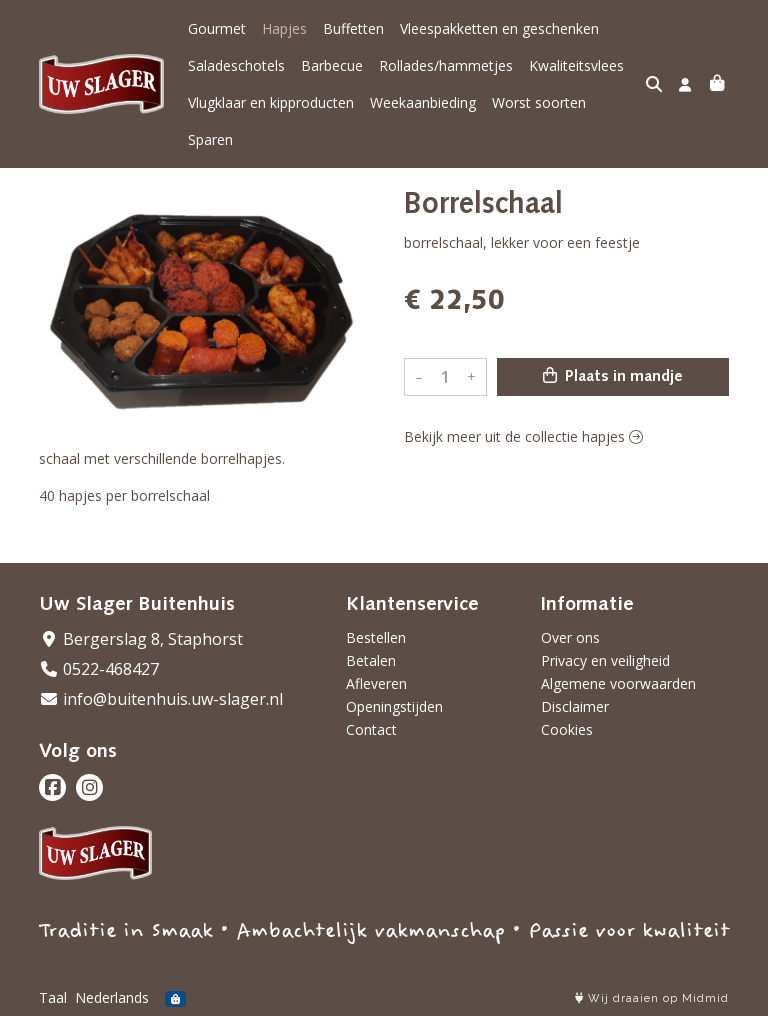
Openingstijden (394, 706)
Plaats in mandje (613, 376)
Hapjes (284, 28)
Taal (53, 997)
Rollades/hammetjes (446, 65)
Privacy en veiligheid (605, 660)
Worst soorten (539, 102)
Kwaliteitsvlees (576, 65)
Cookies (567, 729)
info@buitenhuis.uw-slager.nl (161, 699)
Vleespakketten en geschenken (499, 28)
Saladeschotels (236, 65)
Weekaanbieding (423, 102)
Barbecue (332, 65)
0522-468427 (99, 669)
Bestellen (376, 637)
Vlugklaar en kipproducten (271, 102)
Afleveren (376, 683)
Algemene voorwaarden (618, 683)
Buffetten (353, 28)
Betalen (371, 660)
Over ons (570, 637)
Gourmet (217, 28)
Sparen (210, 139)
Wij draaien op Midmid (652, 998)
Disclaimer (575, 706)
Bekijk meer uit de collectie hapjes (523, 436)
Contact (371, 729)
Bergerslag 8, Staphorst (141, 639)
